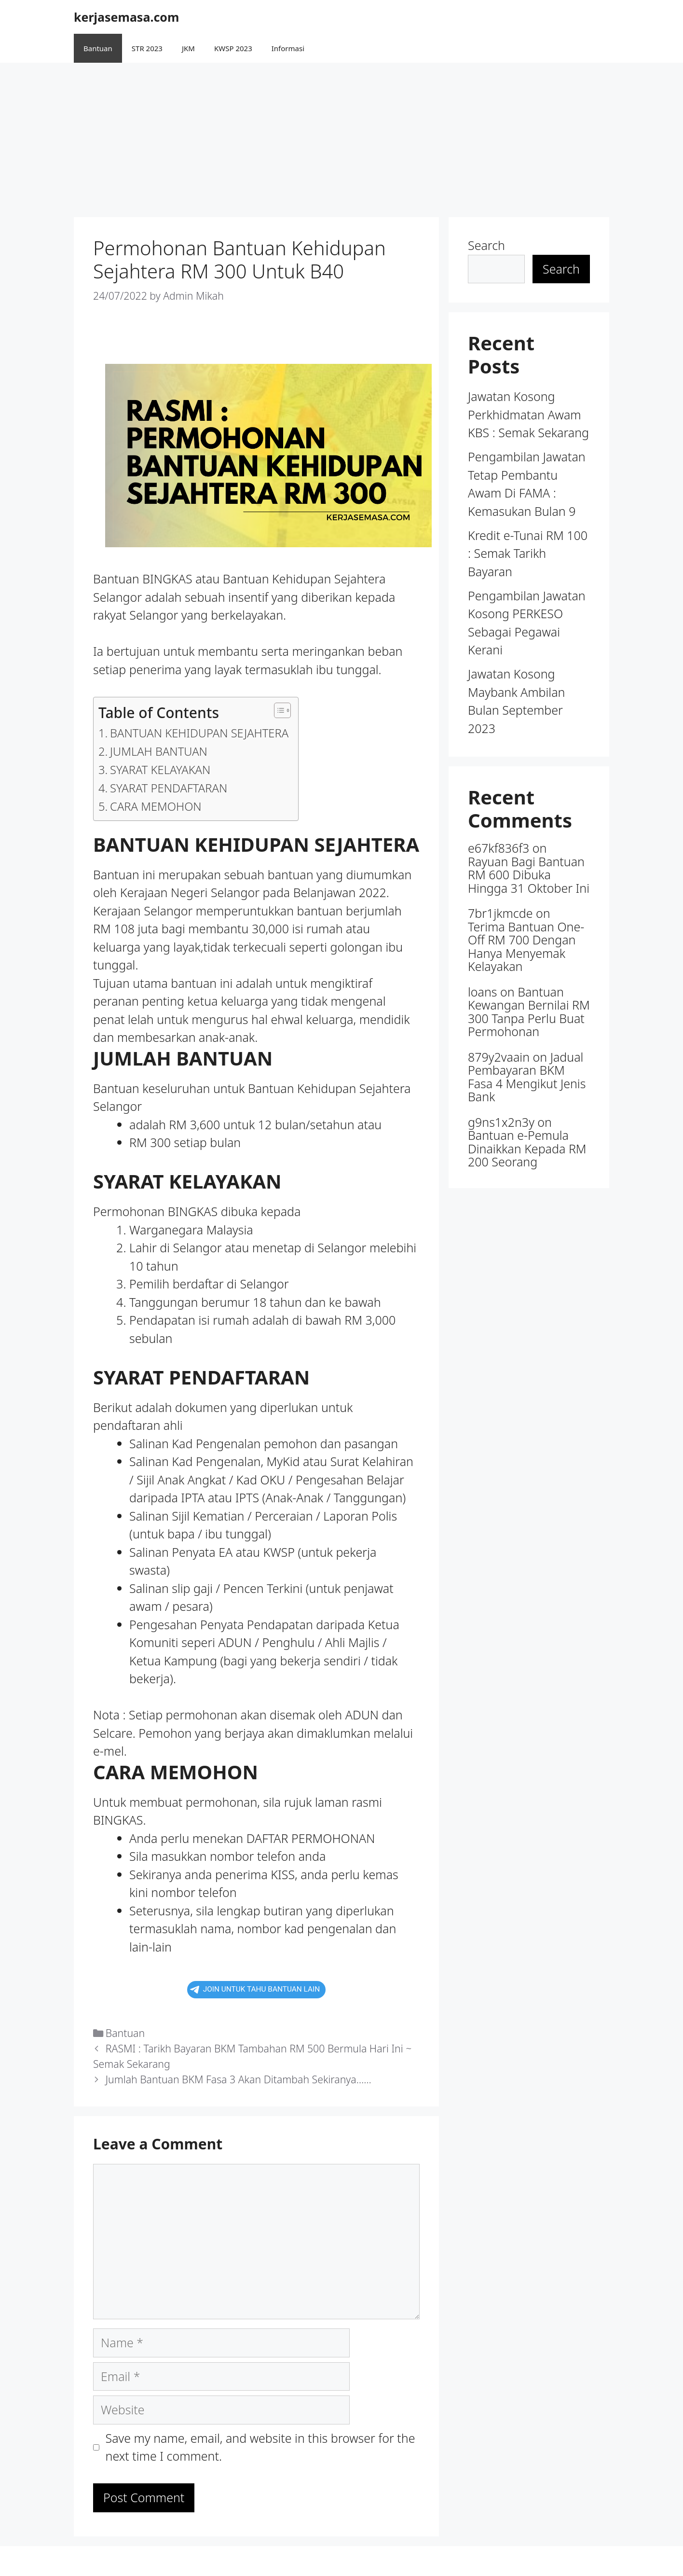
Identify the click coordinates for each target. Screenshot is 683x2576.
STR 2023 (147, 48)
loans (482, 991)
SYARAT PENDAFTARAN (168, 788)
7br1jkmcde (500, 913)
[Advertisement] (341, 135)
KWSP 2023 (233, 48)
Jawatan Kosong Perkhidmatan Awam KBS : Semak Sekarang (528, 414)
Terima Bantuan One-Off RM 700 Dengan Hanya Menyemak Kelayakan (526, 946)
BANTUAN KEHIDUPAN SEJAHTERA (199, 733)
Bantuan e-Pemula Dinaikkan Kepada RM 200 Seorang (527, 1148)
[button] (277, 710)
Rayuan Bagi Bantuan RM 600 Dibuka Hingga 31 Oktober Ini (528, 874)
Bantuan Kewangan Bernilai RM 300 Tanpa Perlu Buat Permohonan (529, 1011)
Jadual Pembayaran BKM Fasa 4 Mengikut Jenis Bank (527, 1077)
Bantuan (97, 48)
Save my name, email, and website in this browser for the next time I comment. (260, 2447)
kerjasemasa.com (126, 17)
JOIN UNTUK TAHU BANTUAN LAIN (255, 1989)
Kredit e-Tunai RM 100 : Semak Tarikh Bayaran (527, 553)
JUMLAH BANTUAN (158, 751)
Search (486, 245)
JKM (188, 48)
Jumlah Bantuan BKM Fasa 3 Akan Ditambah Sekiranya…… (238, 2079)
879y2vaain (499, 1057)
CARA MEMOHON (156, 806)
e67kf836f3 (498, 848)
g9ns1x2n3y (501, 1122)
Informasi (288, 48)
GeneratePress (402, 2561)
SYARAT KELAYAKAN (160, 769)
